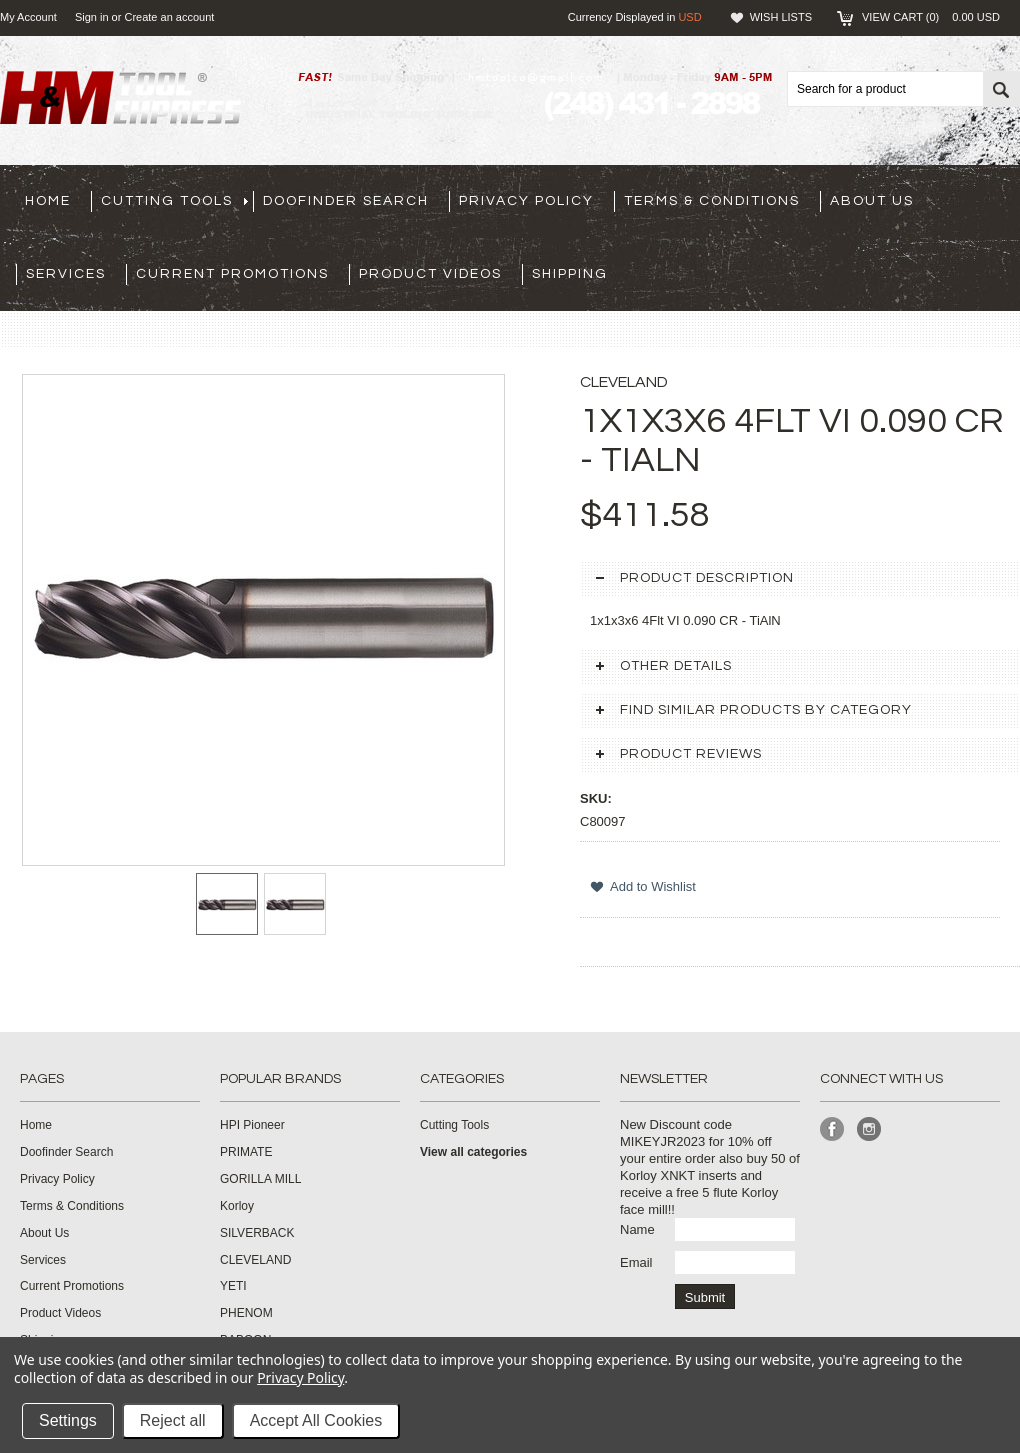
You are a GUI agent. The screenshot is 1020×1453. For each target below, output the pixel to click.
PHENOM (246, 1313)
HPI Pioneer (252, 1125)
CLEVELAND (255, 1260)
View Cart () (931, 17)
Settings (68, 1420)
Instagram (869, 1129)
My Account (28, 17)
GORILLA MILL (260, 1179)
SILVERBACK (257, 1233)
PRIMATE (246, 1152)
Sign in (92, 17)
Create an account (169, 17)
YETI (233, 1286)
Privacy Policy (300, 1377)
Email (636, 1262)
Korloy (237, 1206)
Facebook (832, 1129)
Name (637, 1229)
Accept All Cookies (316, 1420)
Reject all (173, 1420)
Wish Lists (781, 17)
